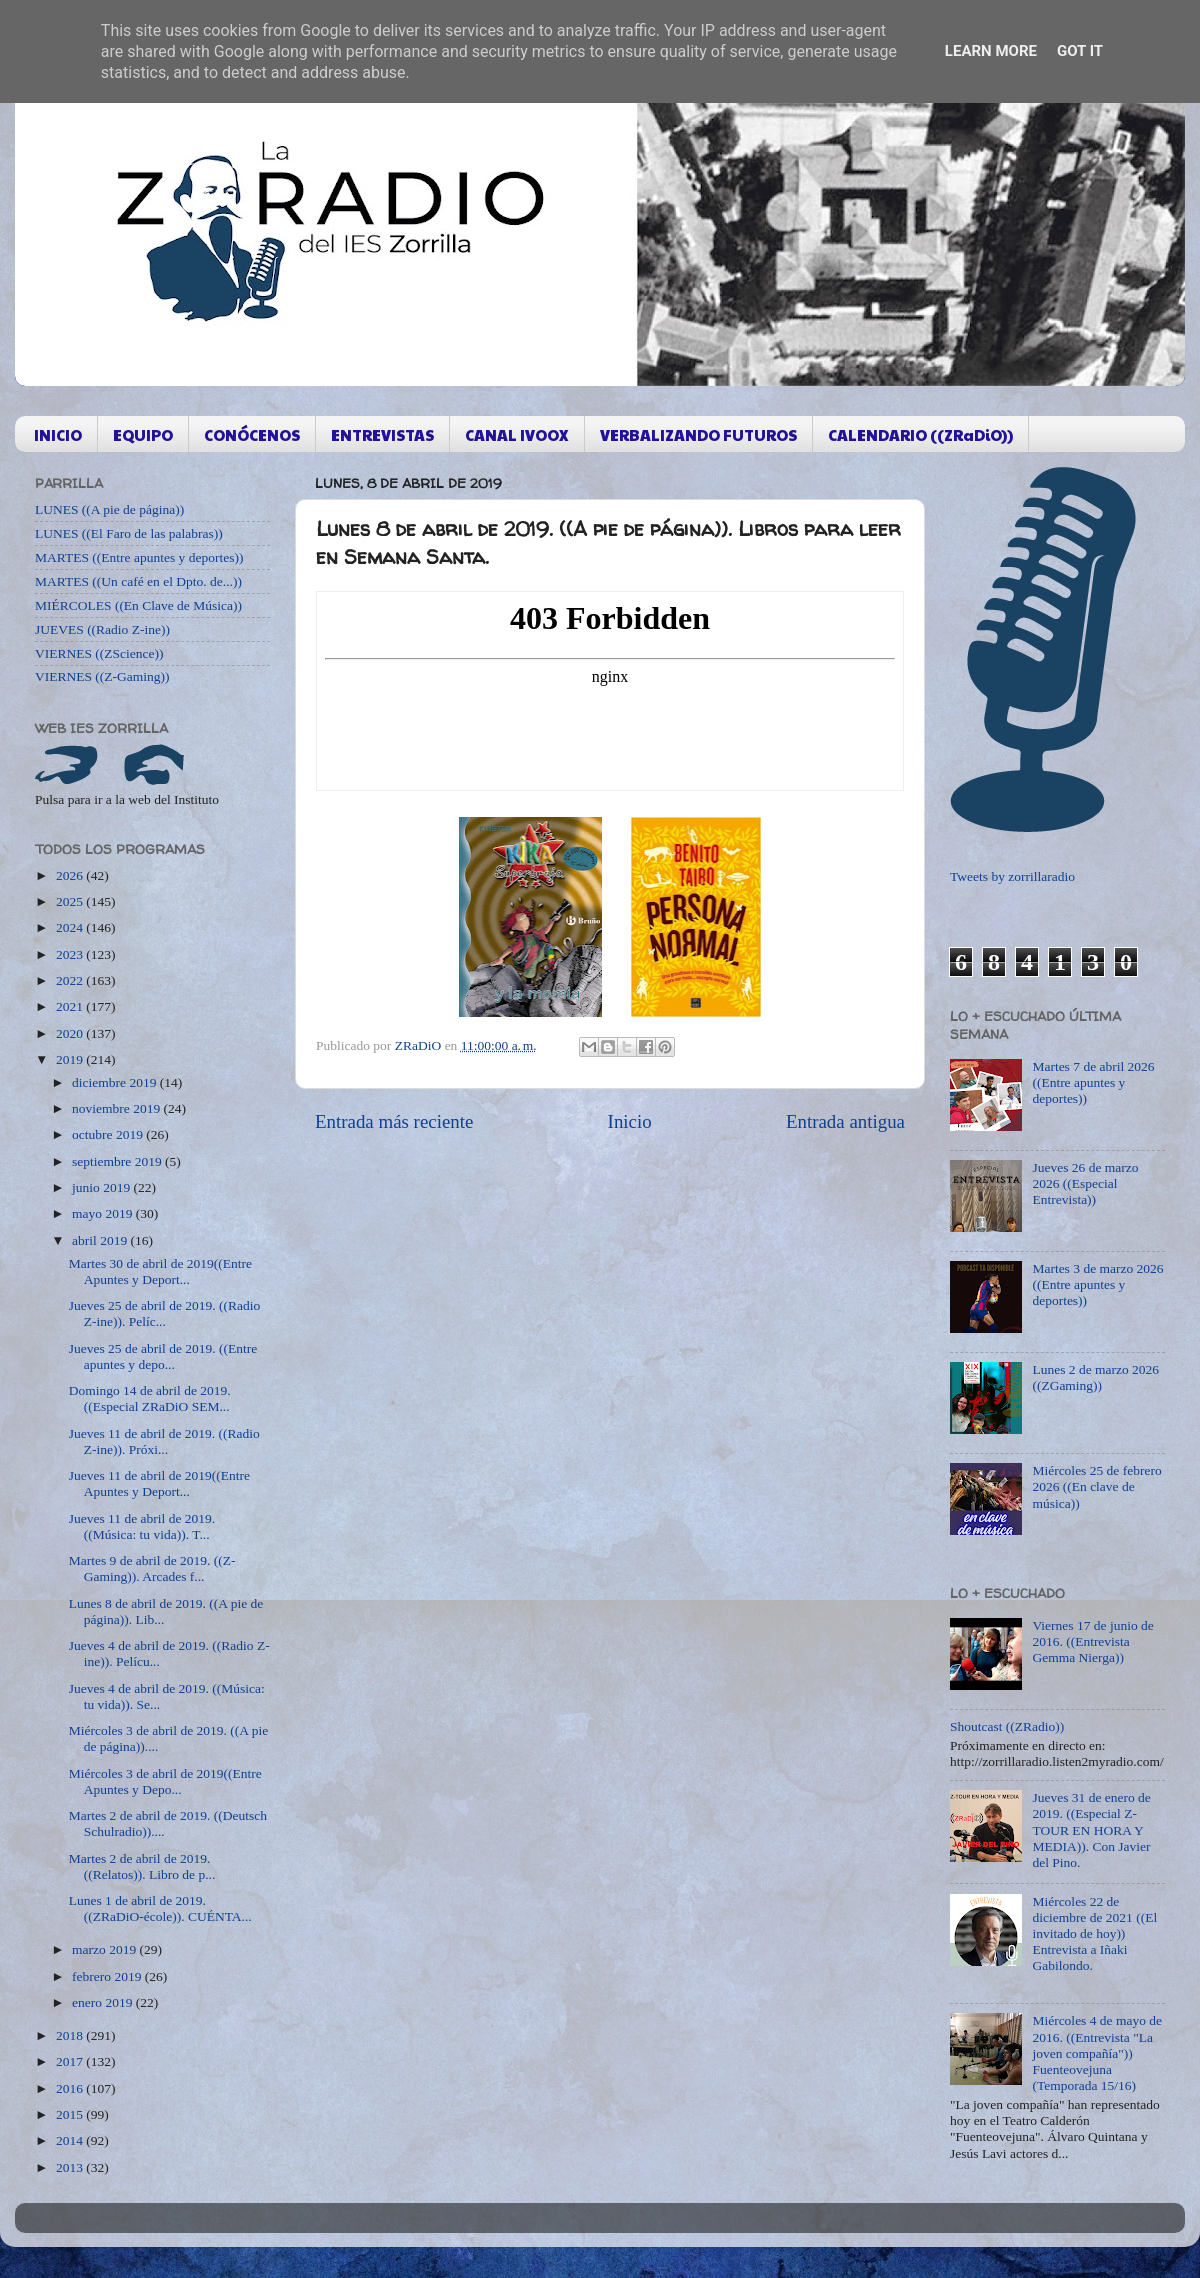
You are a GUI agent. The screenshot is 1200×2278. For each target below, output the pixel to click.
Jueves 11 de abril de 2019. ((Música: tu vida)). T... (142, 1526)
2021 (71, 1006)
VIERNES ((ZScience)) (99, 653)
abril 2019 (101, 1240)
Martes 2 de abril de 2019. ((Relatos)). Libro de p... (142, 1866)
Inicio (630, 1121)
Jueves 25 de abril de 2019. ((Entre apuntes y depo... (163, 1356)
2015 (71, 2114)
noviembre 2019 (117, 1108)
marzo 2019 (105, 1949)
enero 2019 (104, 2002)
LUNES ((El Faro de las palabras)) (129, 533)
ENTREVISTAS (382, 434)
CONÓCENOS (252, 434)
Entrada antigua (845, 1121)
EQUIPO (143, 434)
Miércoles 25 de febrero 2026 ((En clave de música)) (1096, 1486)
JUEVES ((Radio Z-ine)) (102, 629)
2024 (71, 927)
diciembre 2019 (116, 1082)
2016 (71, 2088)
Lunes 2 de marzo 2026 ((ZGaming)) (1095, 1377)
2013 (71, 2167)
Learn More (991, 51)
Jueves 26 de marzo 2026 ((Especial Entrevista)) (1085, 1183)
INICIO (58, 434)
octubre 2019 (109, 1134)
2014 (71, 2140)
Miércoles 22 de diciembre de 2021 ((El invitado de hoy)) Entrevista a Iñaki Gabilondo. (1094, 1934)
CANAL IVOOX (517, 434)
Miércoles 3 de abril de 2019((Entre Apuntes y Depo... (165, 1781)
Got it (1080, 51)
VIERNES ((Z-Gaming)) (102, 676)
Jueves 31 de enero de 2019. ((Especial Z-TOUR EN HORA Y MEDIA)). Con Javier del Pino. (1091, 1830)
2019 (71, 1059)
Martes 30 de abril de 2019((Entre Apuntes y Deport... (160, 1271)
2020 (71, 1033)
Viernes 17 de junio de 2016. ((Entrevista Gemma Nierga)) (1092, 1641)
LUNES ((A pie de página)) (109, 509)
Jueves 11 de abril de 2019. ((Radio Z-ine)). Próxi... (164, 1441)
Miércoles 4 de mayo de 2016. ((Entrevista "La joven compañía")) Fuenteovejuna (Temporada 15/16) (1097, 2053)
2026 (71, 875)
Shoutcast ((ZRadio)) (1007, 1726)
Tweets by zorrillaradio (1012, 876)
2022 (71, 980)
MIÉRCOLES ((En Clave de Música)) (138, 605)
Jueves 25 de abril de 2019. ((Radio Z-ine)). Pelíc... (165, 1313)
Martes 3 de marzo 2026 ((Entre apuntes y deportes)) (1097, 1284)
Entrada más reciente (394, 1121)
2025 (71, 901)
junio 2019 (103, 1187)
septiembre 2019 (118, 1161)
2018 (71, 2035)
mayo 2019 (104, 1213)
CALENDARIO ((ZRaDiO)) (920, 434)
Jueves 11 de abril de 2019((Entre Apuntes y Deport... (159, 1483)
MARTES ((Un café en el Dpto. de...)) (138, 581)
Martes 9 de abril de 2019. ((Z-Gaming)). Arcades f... (152, 1568)
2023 (71, 954)
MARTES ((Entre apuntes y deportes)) (139, 557)
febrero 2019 (108, 1976)
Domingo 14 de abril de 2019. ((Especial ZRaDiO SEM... (150, 1398)
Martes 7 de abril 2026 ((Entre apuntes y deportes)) (1093, 1082)
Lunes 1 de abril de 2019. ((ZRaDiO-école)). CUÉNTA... (160, 1908)
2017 (71, 2061)
